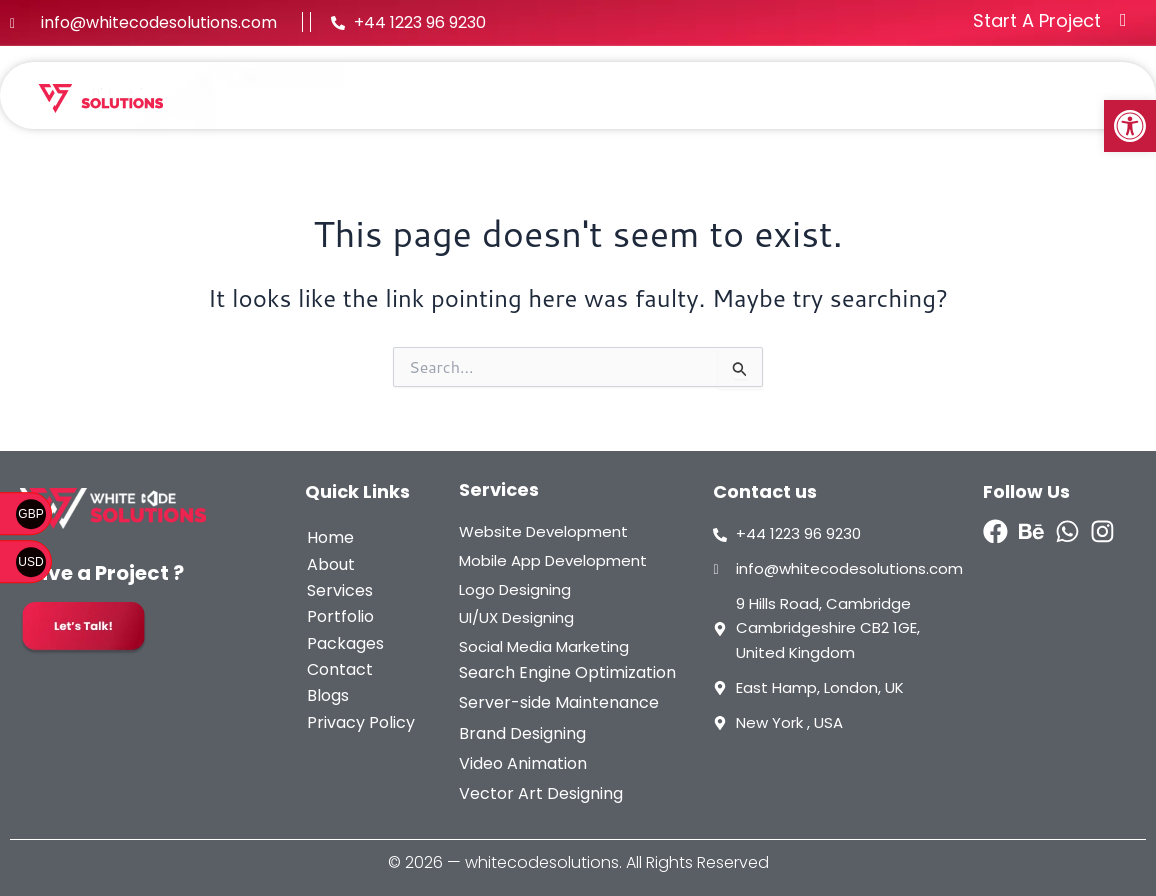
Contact (1072, 104)
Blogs (1085, 87)
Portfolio (731, 87)
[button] (1130, 126)
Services (618, 87)
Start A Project (1037, 20)
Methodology (972, 87)
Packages (841, 87)
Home (433, 87)
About (516, 87)
